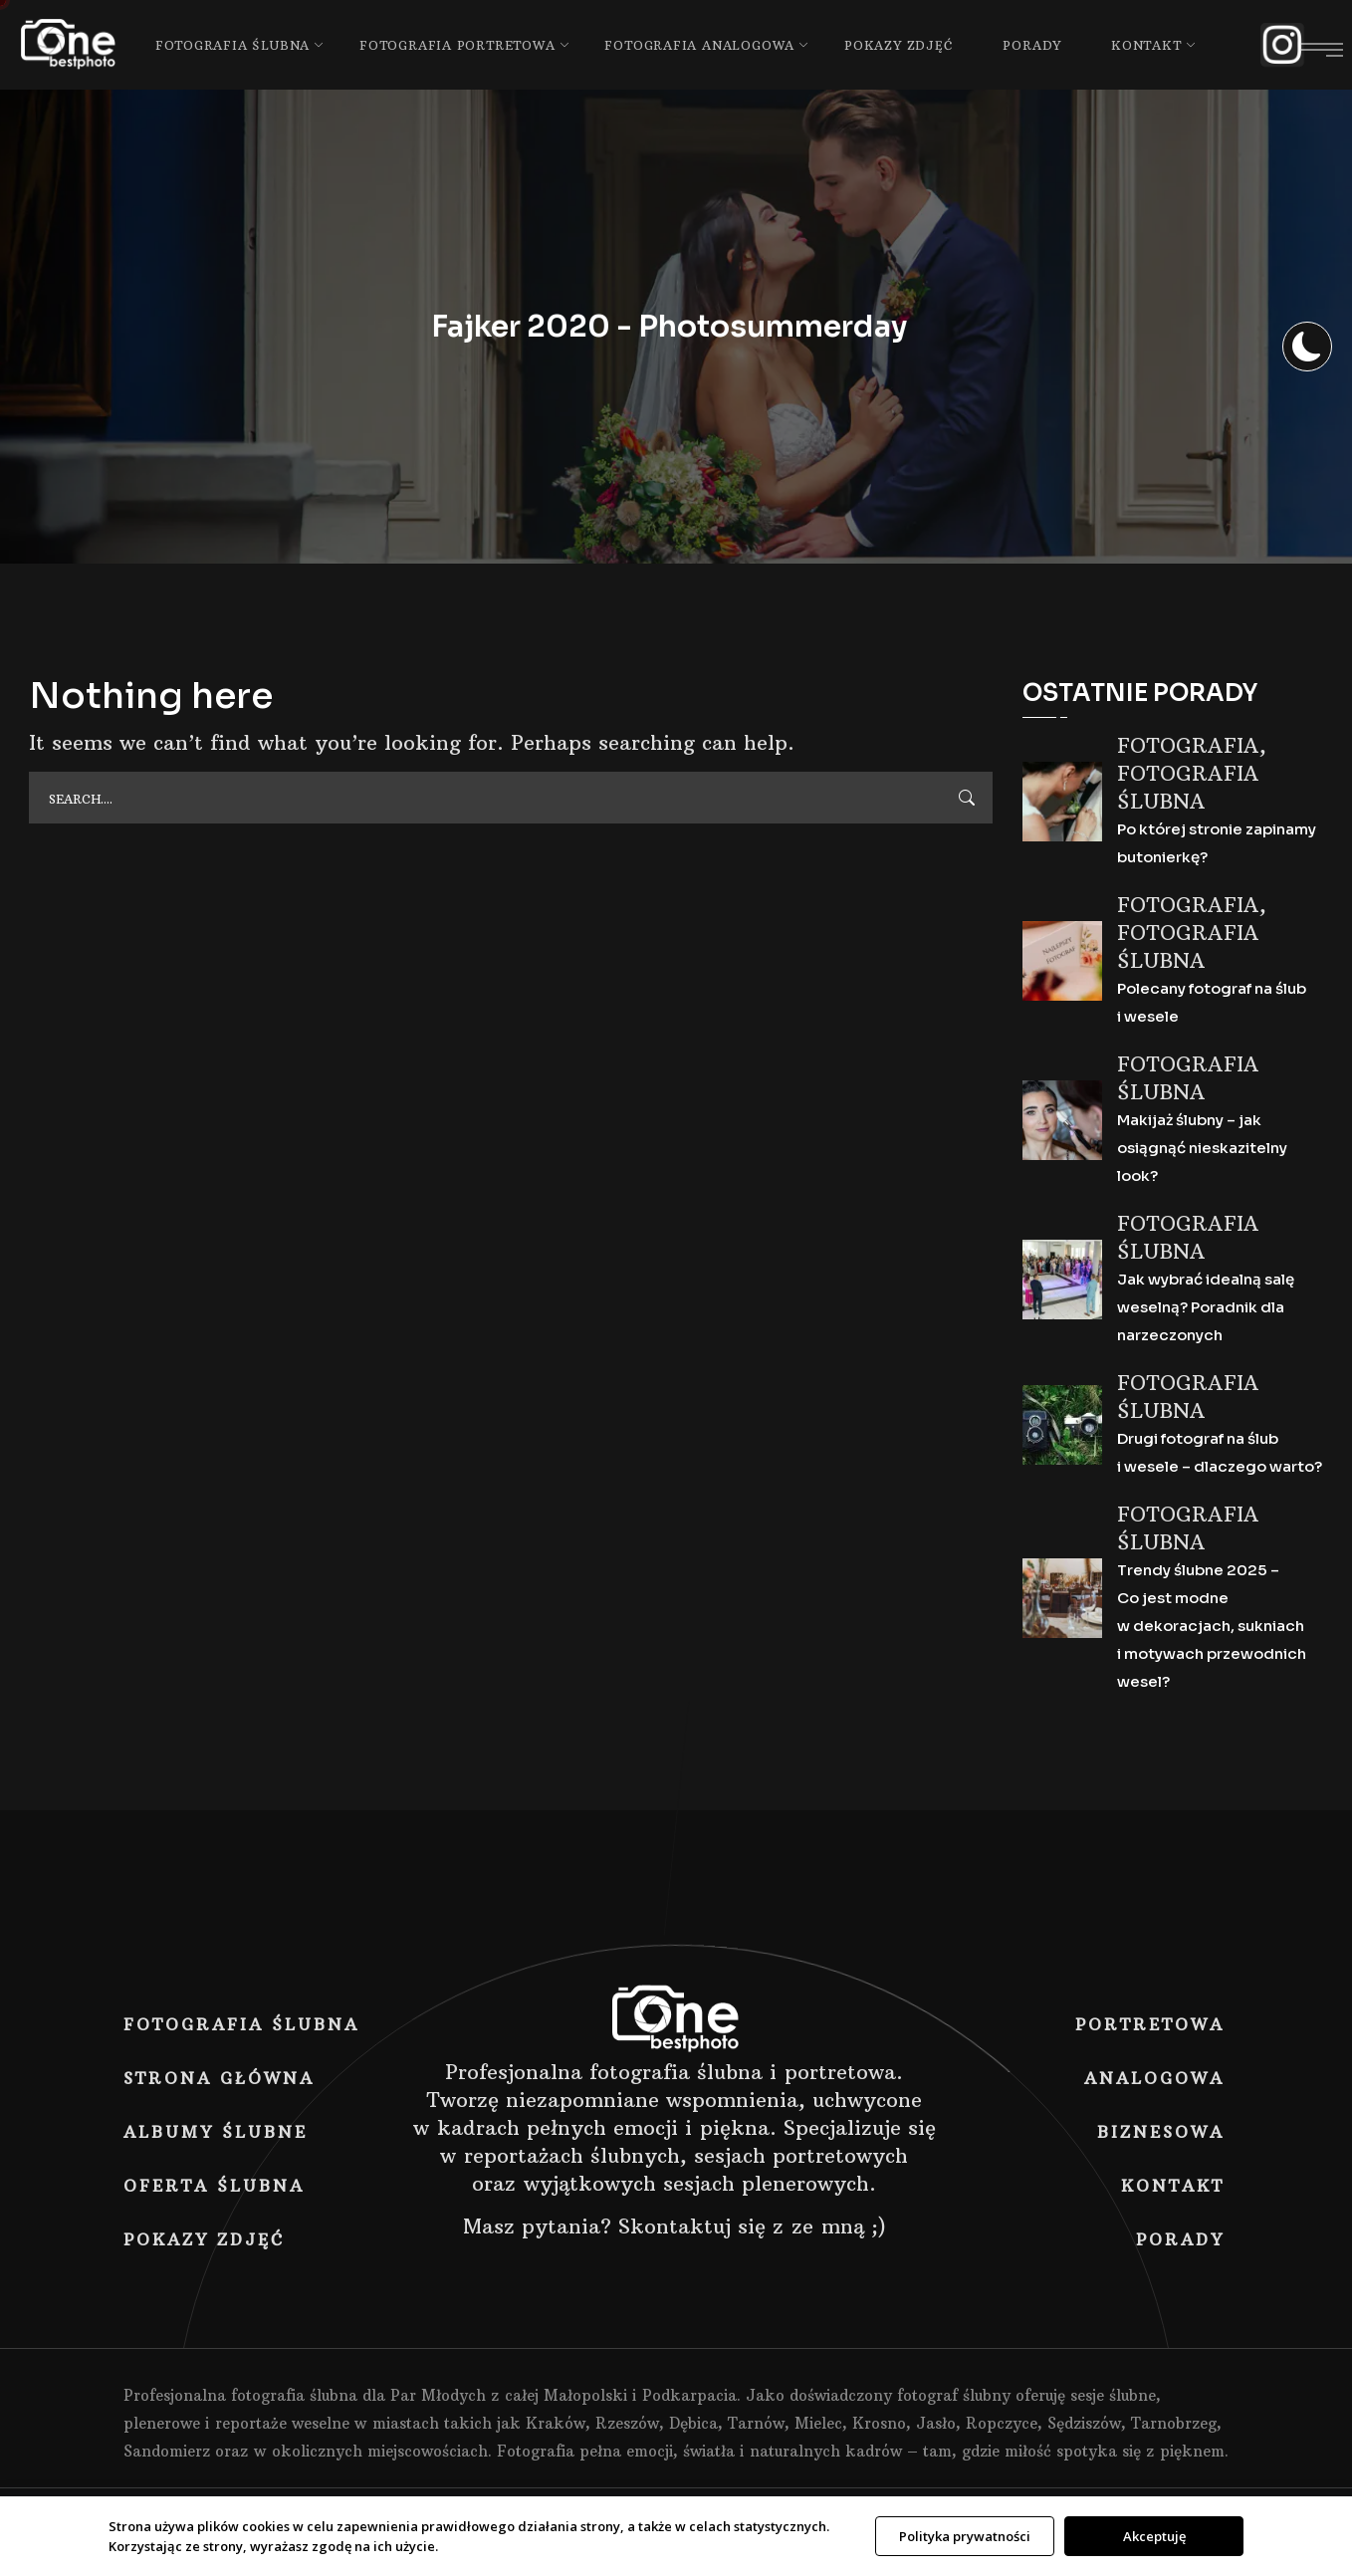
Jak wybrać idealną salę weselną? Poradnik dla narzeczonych (1205, 1307)
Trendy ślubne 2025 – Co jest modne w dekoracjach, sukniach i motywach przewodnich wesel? (1211, 1625)
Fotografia (1188, 745)
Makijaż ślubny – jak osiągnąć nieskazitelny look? (1202, 1147)
